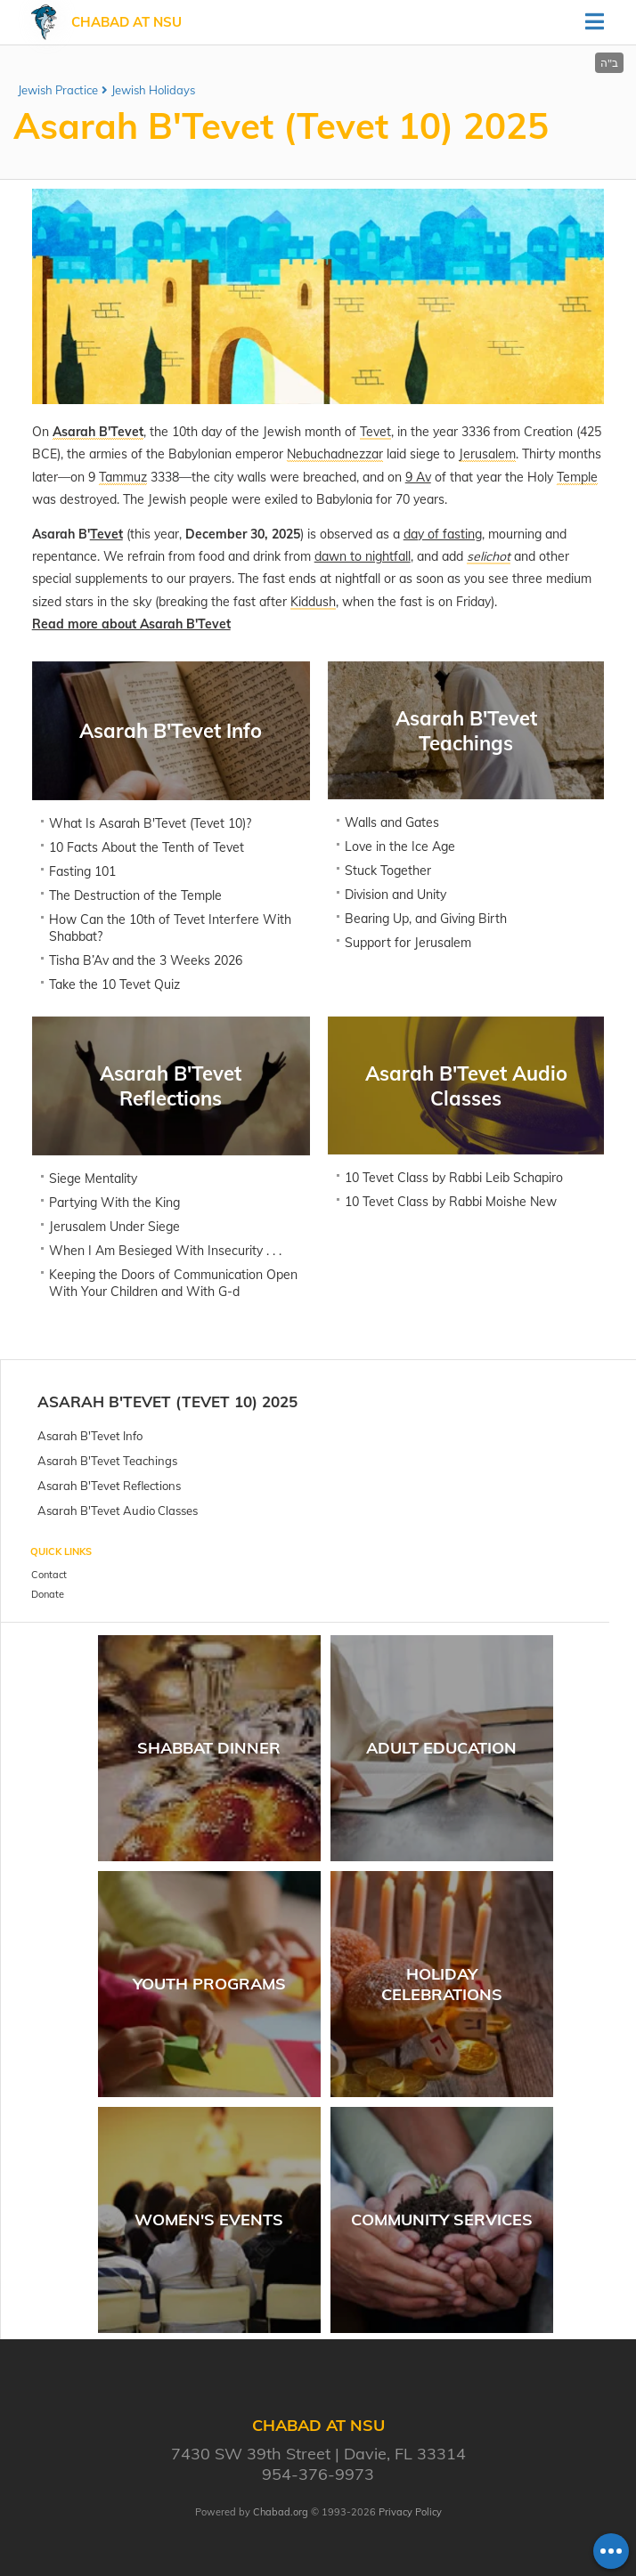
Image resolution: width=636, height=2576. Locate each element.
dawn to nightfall (362, 556)
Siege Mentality (93, 1179)
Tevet (106, 534)
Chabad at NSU (126, 21)
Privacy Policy (410, 2512)
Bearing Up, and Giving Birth (426, 919)
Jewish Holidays (153, 90)
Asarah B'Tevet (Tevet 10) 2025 (167, 1401)
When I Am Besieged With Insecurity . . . (165, 1251)
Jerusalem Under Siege (114, 1227)
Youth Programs (209, 1983)
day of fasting (443, 534)
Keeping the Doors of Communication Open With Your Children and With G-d (173, 1283)
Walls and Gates (392, 822)
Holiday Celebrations (441, 1984)
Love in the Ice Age (400, 846)
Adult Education (441, 1748)
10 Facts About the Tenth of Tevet (146, 847)
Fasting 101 (82, 871)
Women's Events (209, 2219)
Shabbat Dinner (209, 1748)
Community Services (442, 2219)
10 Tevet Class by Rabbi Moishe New (451, 1202)
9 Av (418, 477)
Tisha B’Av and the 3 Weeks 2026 (145, 960)
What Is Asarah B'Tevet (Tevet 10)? (150, 823)
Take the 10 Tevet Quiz (114, 984)
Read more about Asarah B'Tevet (131, 624)
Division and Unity (395, 895)
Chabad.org (280, 2512)
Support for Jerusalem (408, 943)
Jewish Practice (58, 90)
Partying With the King (114, 1203)
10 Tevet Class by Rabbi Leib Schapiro (454, 1178)
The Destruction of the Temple (135, 895)
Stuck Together (388, 871)
